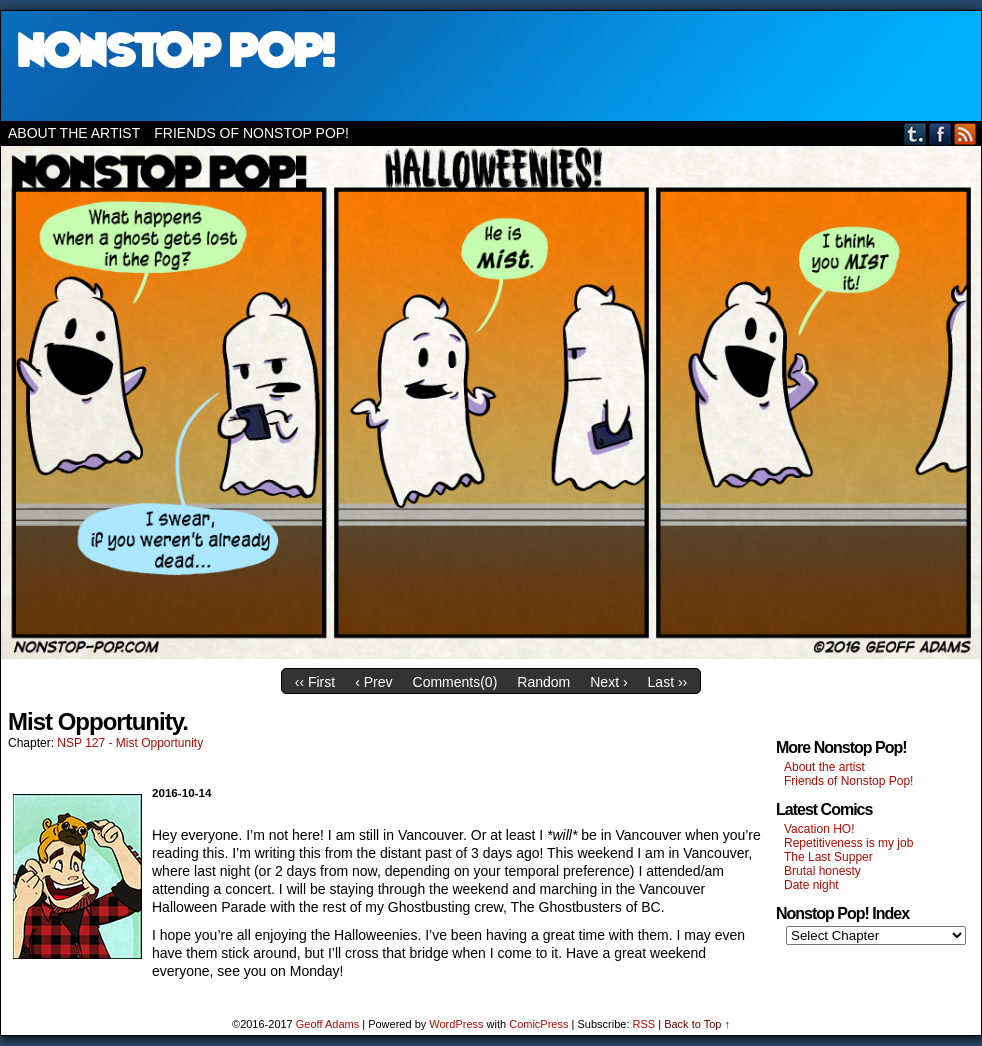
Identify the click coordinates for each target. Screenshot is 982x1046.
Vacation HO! (819, 829)
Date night (811, 885)
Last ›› (668, 682)
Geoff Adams (327, 1024)
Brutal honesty (822, 871)
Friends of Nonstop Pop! (251, 133)
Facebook (940, 133)
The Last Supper (828, 857)
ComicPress (538, 1024)
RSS (965, 133)
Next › (608, 682)
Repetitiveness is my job (848, 843)
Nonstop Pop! (491, 66)
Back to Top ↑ (697, 1024)
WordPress (456, 1024)
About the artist (74, 133)
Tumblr (915, 133)
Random (543, 682)
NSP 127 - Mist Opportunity (130, 743)
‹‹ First (315, 682)
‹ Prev (373, 682)
